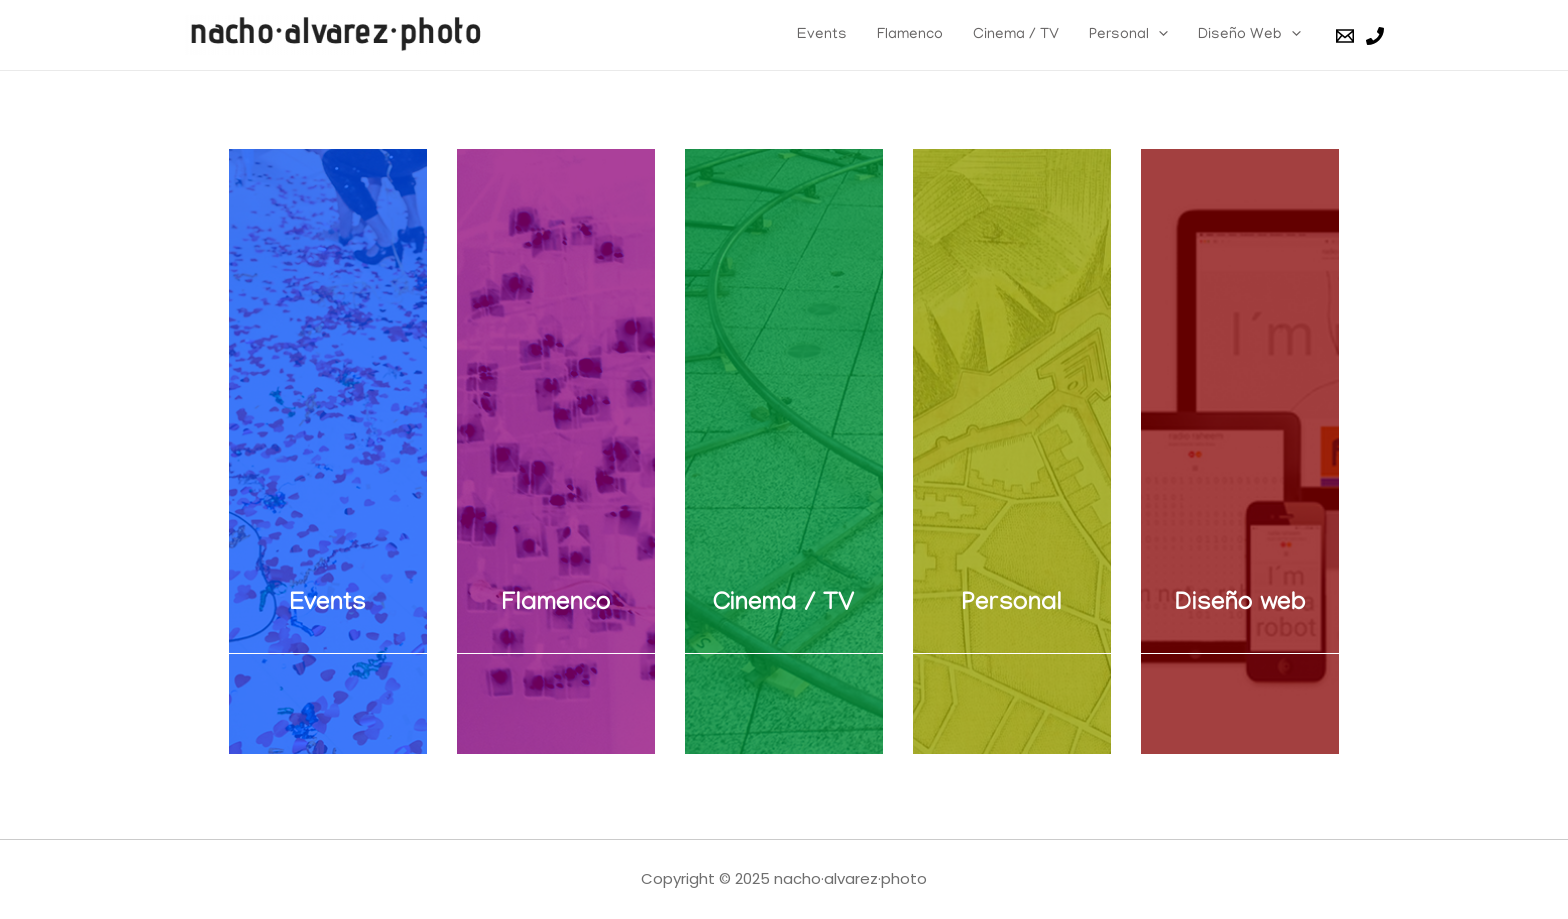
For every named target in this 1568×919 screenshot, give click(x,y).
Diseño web (1240, 605)
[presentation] (1158, 35)
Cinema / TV (1016, 35)
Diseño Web (1249, 35)
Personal (1128, 35)
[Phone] (1375, 36)
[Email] (1345, 36)
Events (822, 35)
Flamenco (910, 35)
